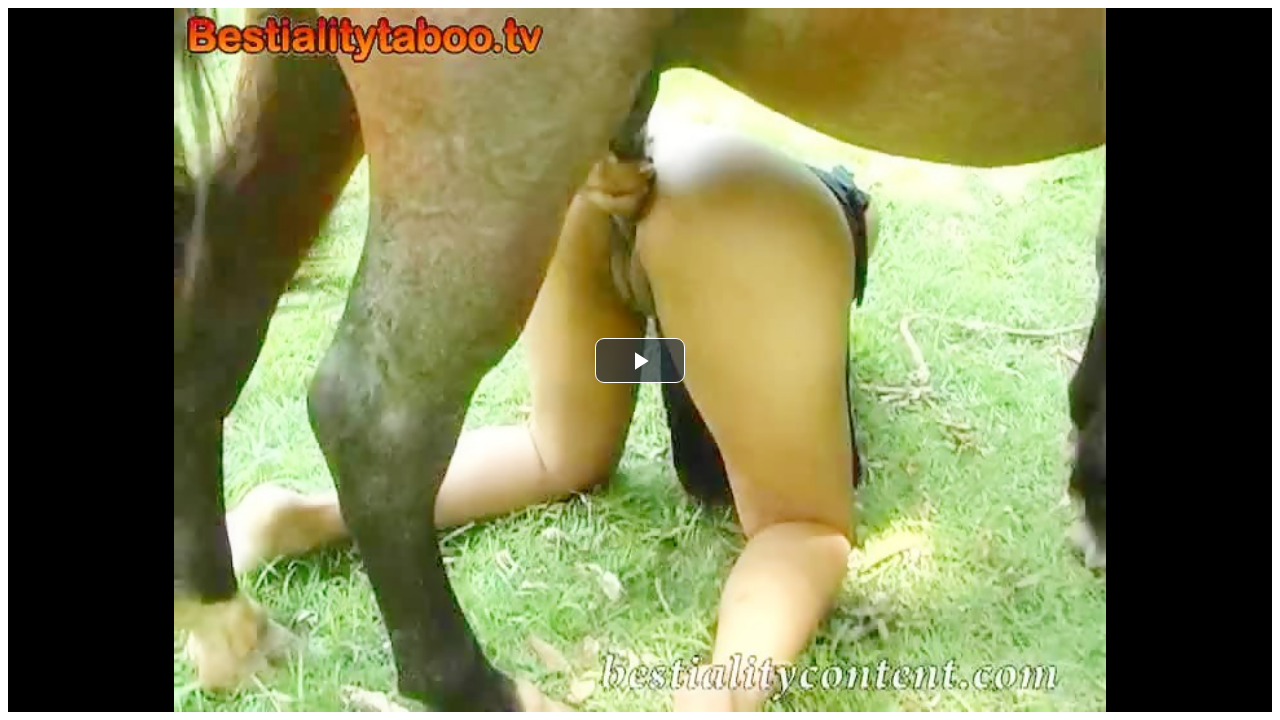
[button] (640, 360)
